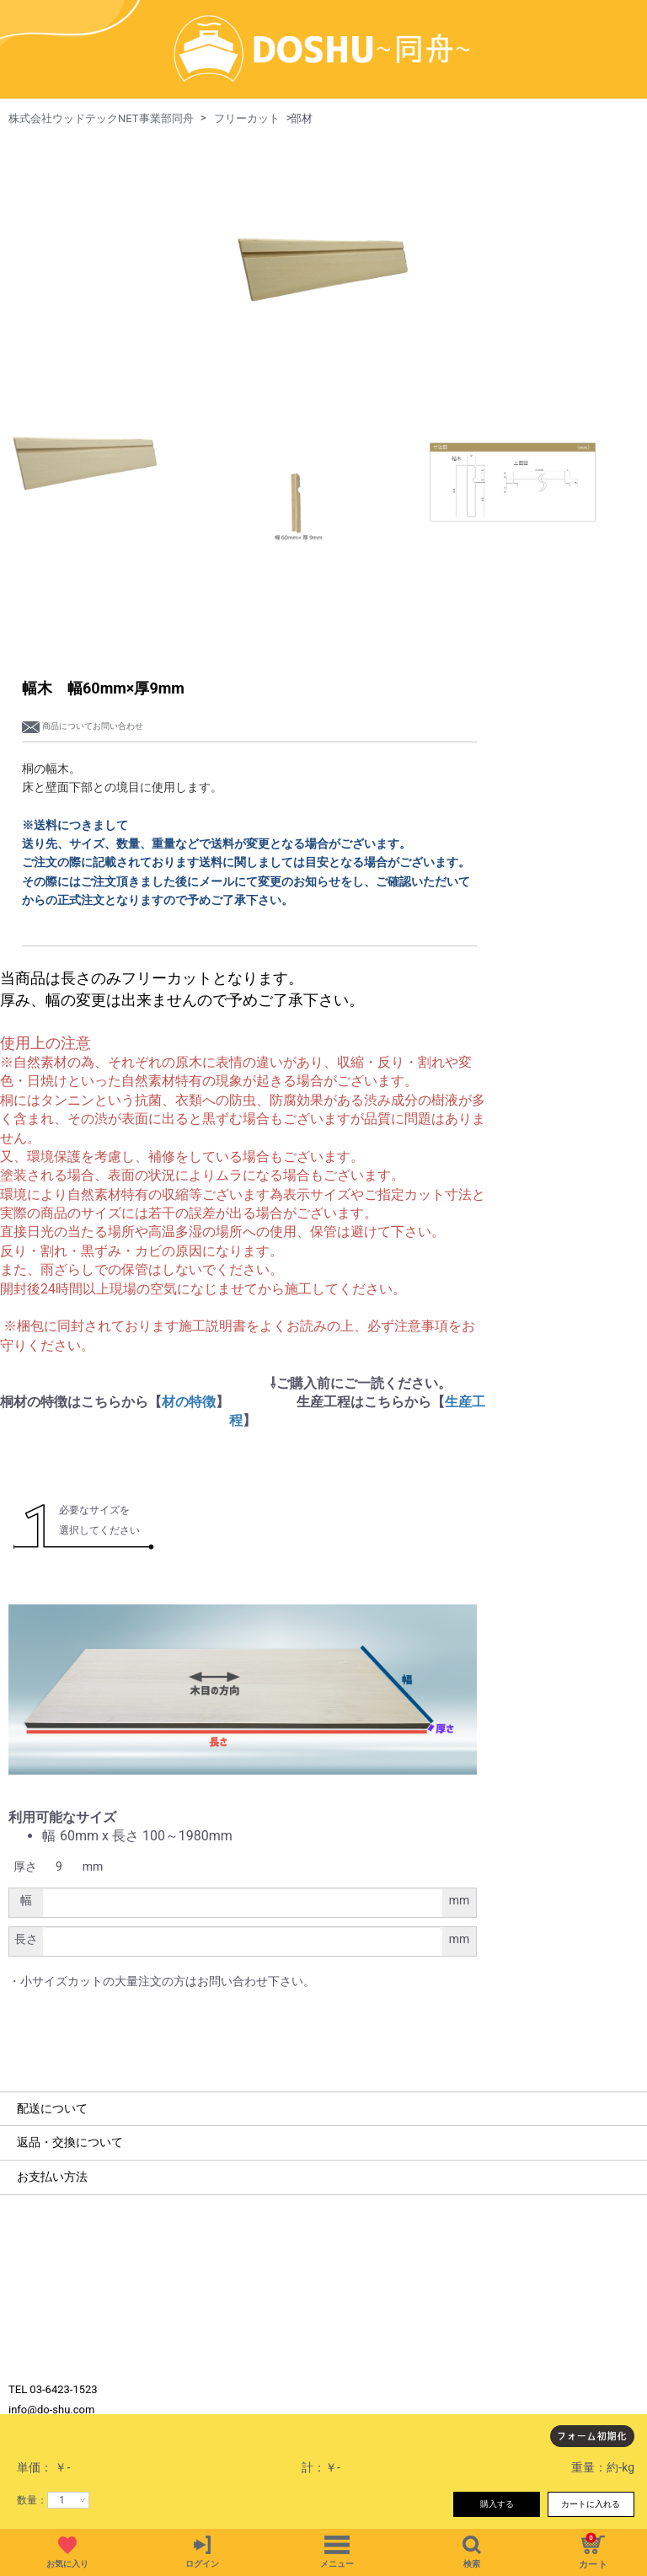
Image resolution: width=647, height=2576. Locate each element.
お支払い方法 (52, 2127)
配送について (52, 2059)
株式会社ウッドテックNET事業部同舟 (101, 70)
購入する (497, 2504)
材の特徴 (189, 1353)
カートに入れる (590, 2504)
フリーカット (247, 70)
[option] (323, 217)
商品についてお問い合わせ (82, 677)
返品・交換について (70, 2094)
